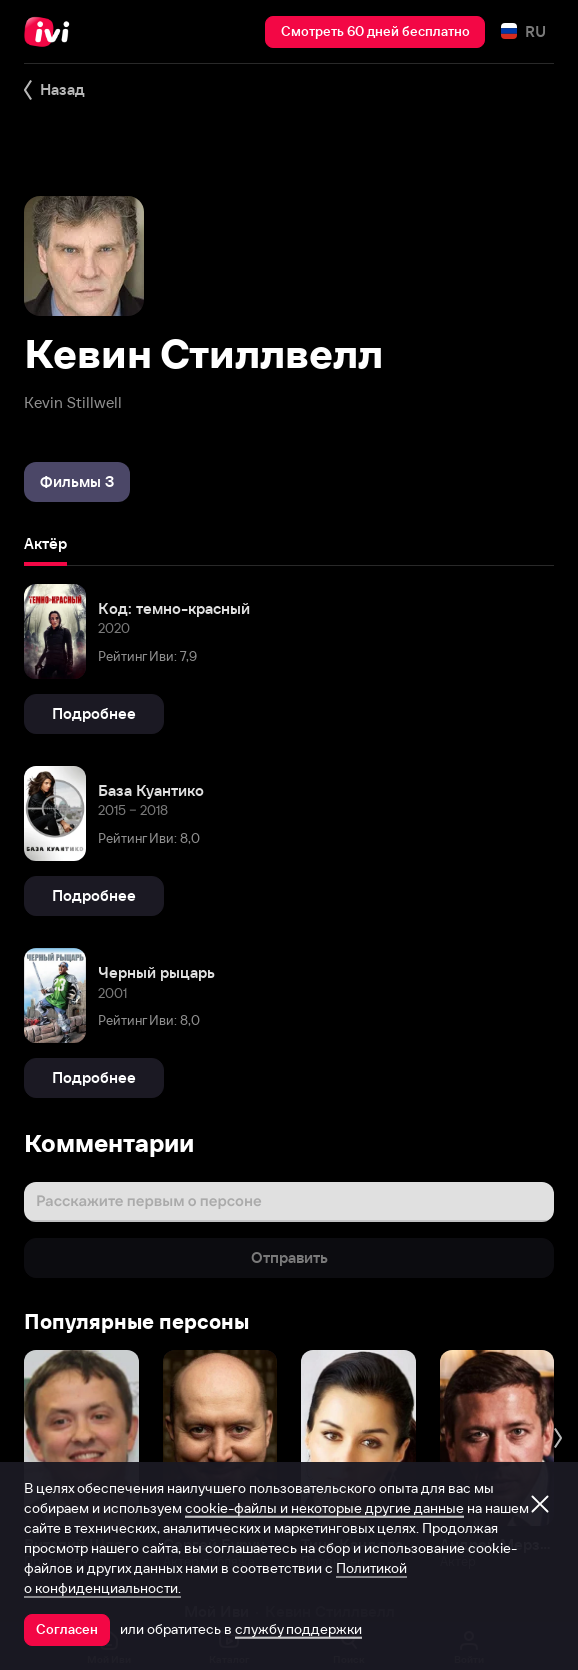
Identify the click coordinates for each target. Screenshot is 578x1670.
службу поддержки (298, 1629)
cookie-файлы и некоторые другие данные (324, 1508)
